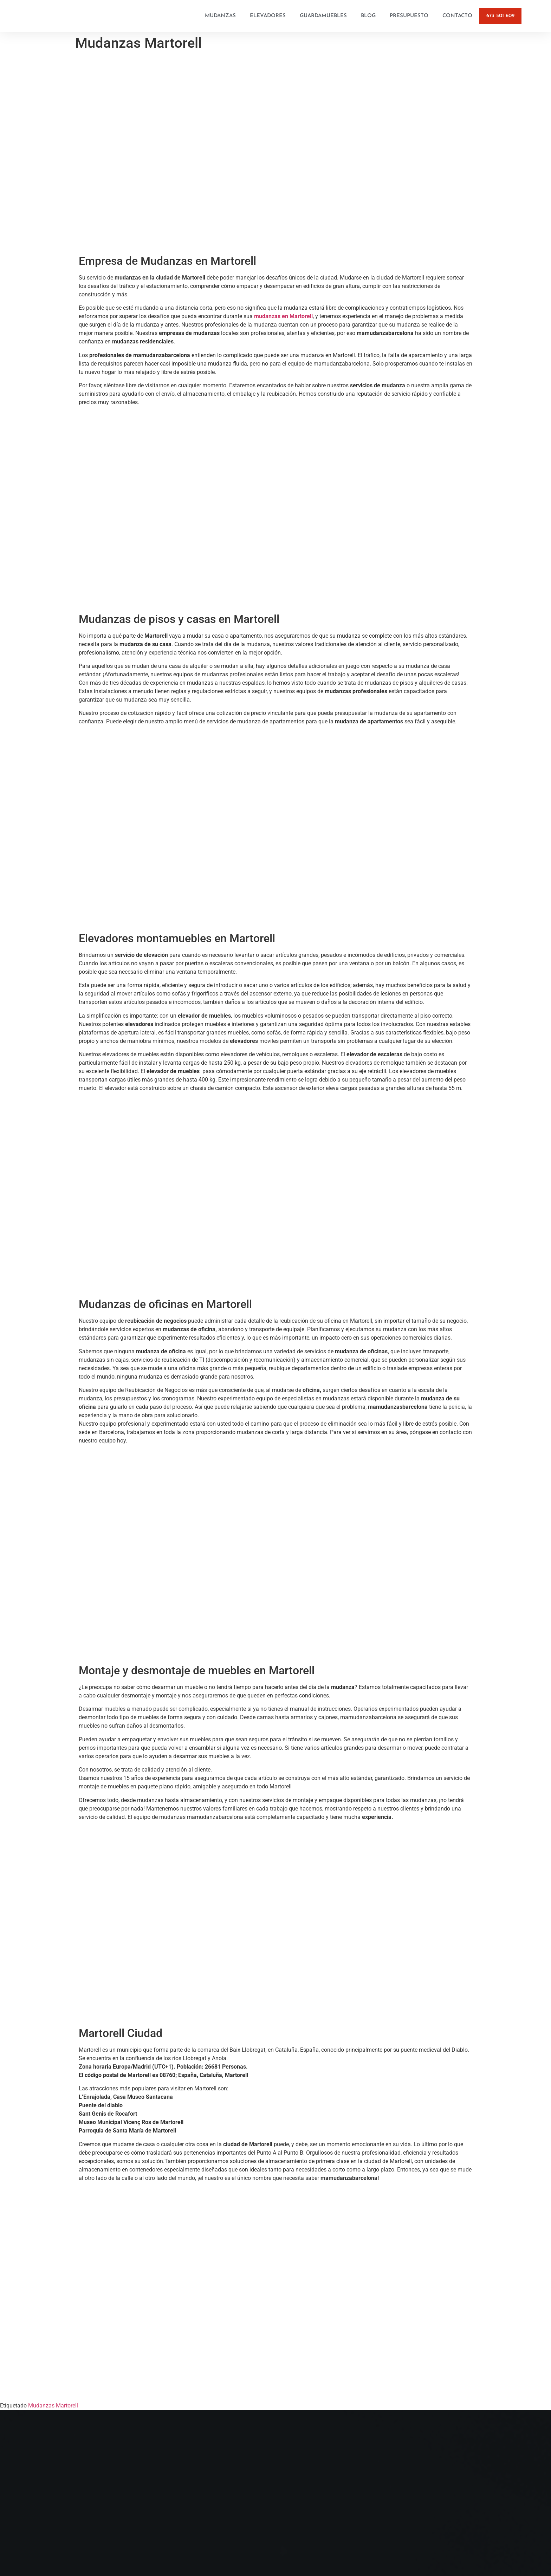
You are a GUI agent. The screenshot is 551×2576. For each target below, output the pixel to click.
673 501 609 (500, 16)
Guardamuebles (323, 16)
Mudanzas (220, 16)
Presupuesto (409, 16)
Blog (368, 16)
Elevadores (268, 16)
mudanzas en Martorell (283, 316)
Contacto (457, 16)
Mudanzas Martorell (53, 2405)
